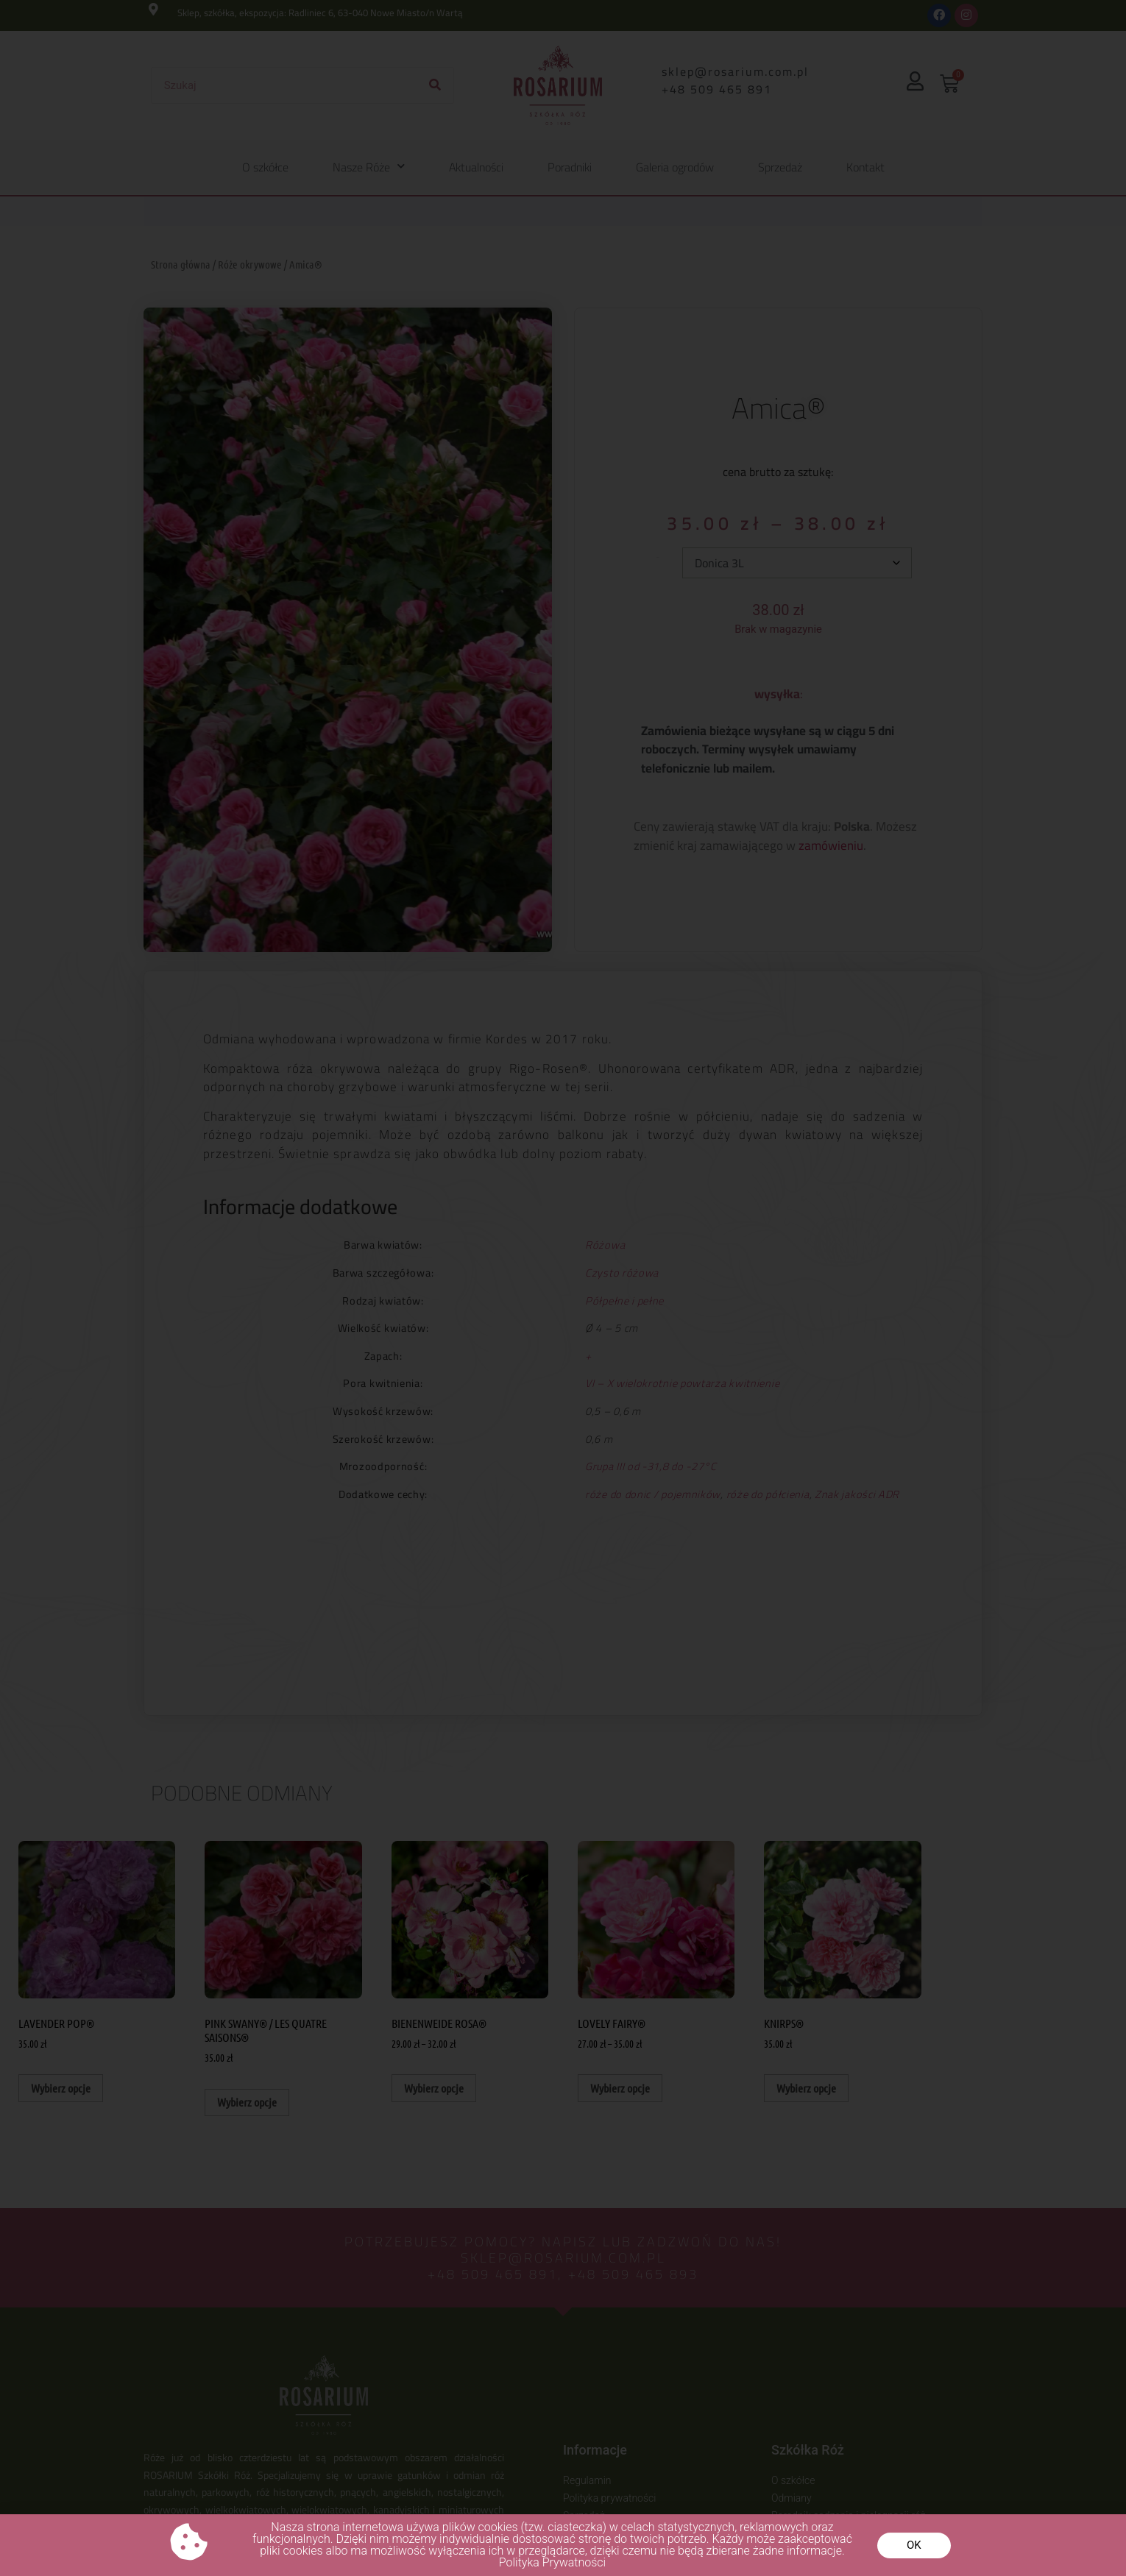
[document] (563, 1288)
